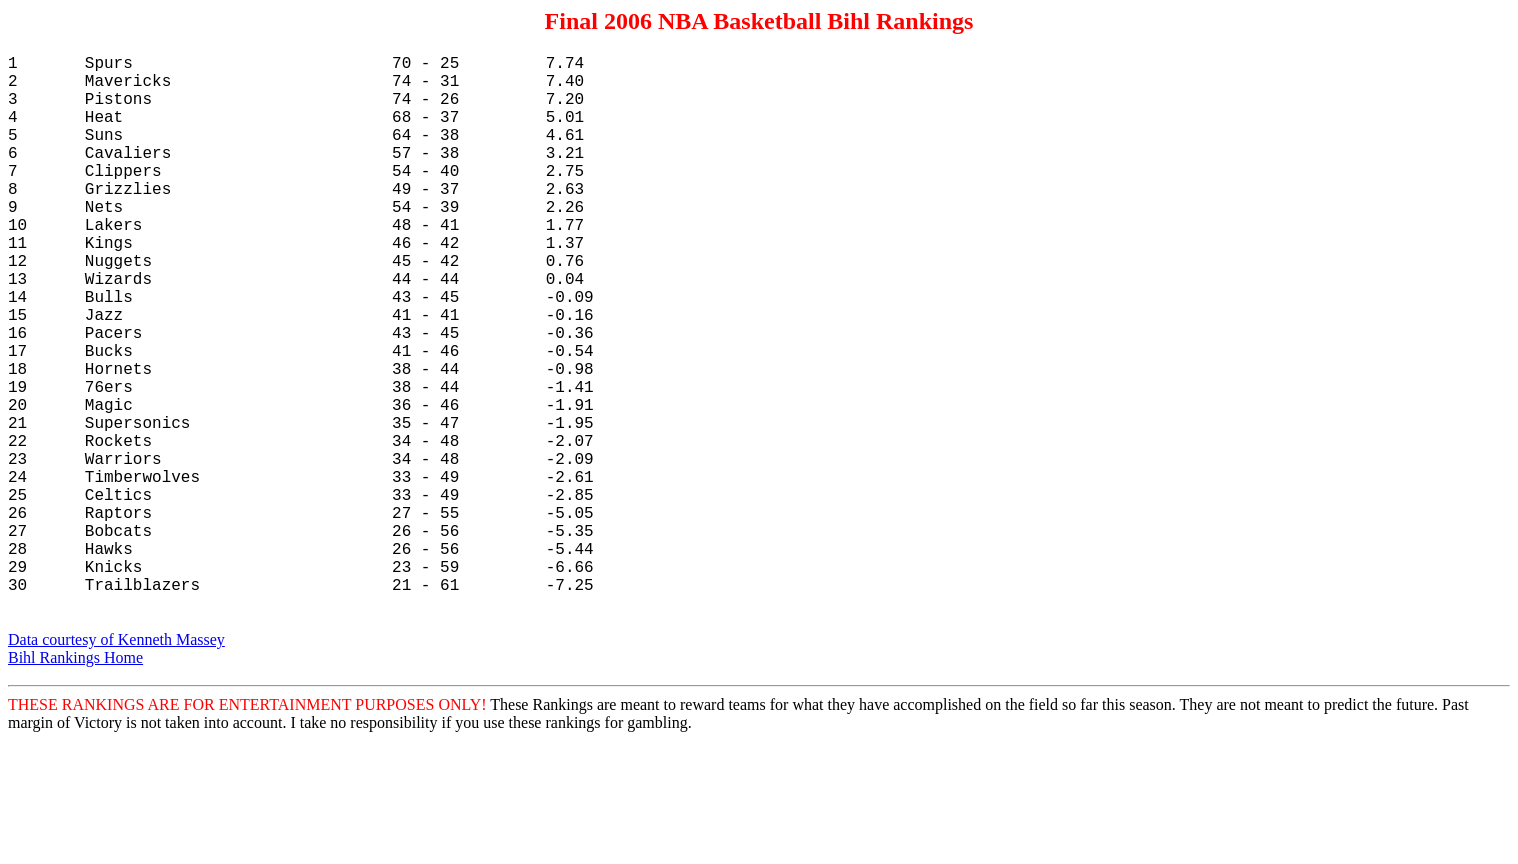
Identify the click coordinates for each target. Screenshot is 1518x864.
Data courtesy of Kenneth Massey (116, 763)
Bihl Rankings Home (75, 781)
